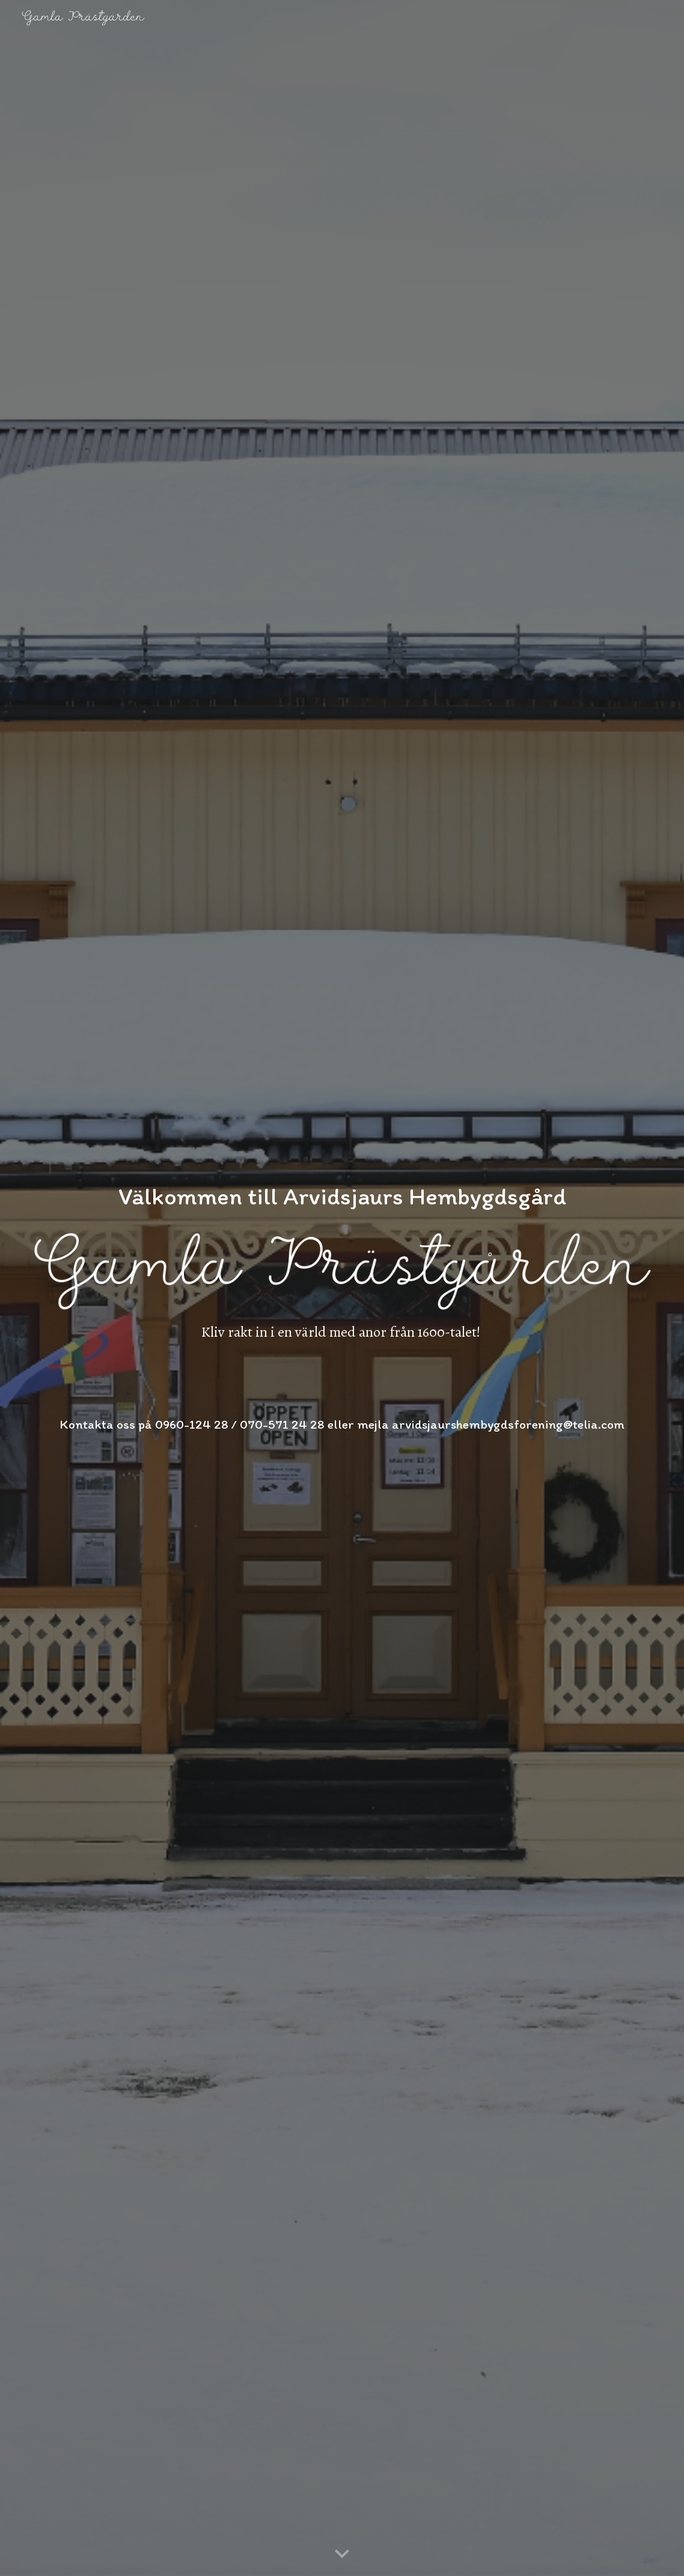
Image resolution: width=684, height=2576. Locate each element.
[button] (342, 2554)
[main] (342, 1182)
